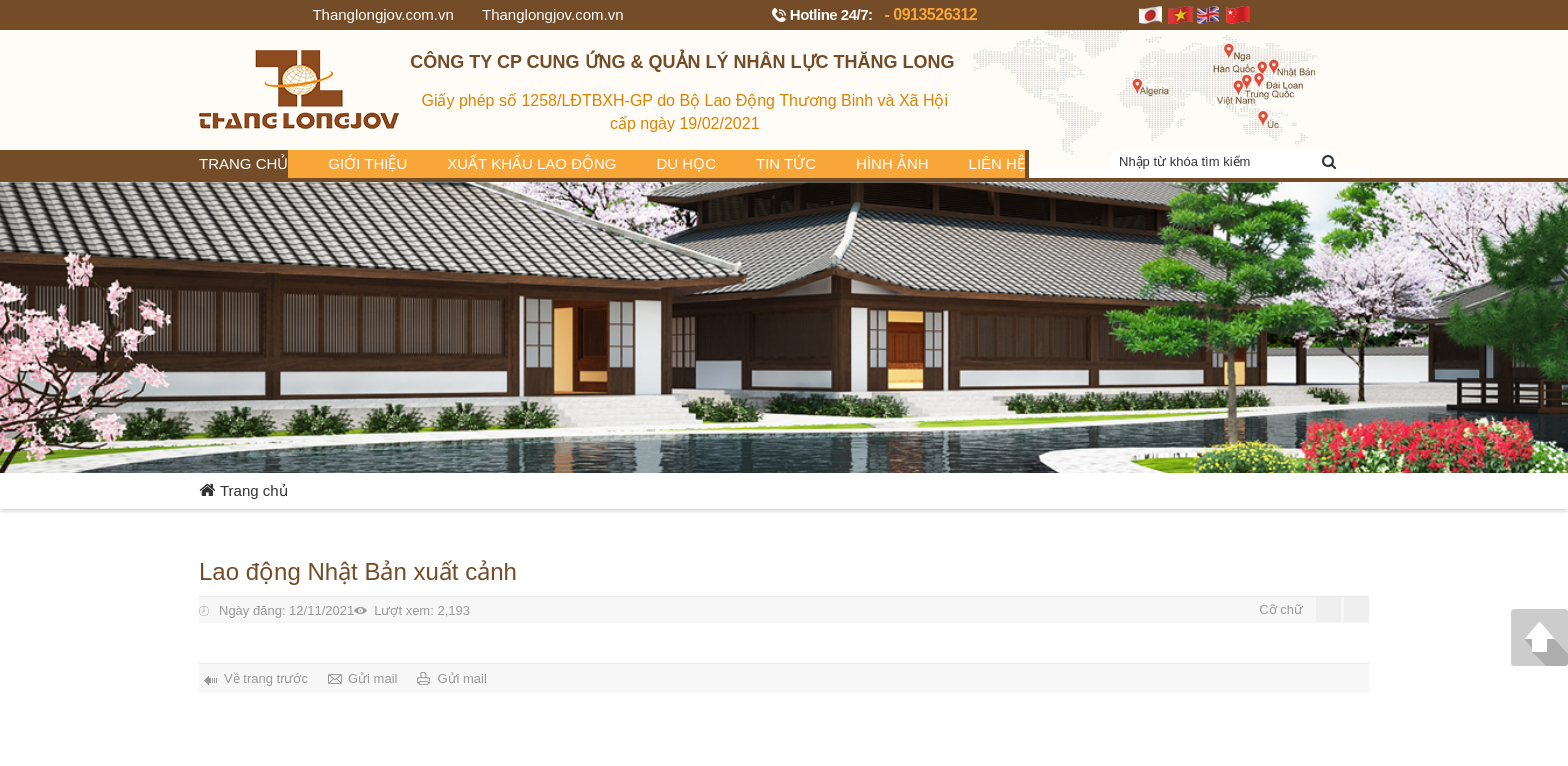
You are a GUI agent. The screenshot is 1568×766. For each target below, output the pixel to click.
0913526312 (935, 14)
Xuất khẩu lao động (531, 163)
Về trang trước (266, 678)
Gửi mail (372, 678)
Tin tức (786, 163)
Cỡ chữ (1281, 609)
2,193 (422, 610)
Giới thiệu (367, 163)
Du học (687, 163)
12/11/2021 (286, 610)
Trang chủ (243, 163)
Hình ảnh (892, 163)
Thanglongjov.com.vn (382, 14)
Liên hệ (997, 163)
